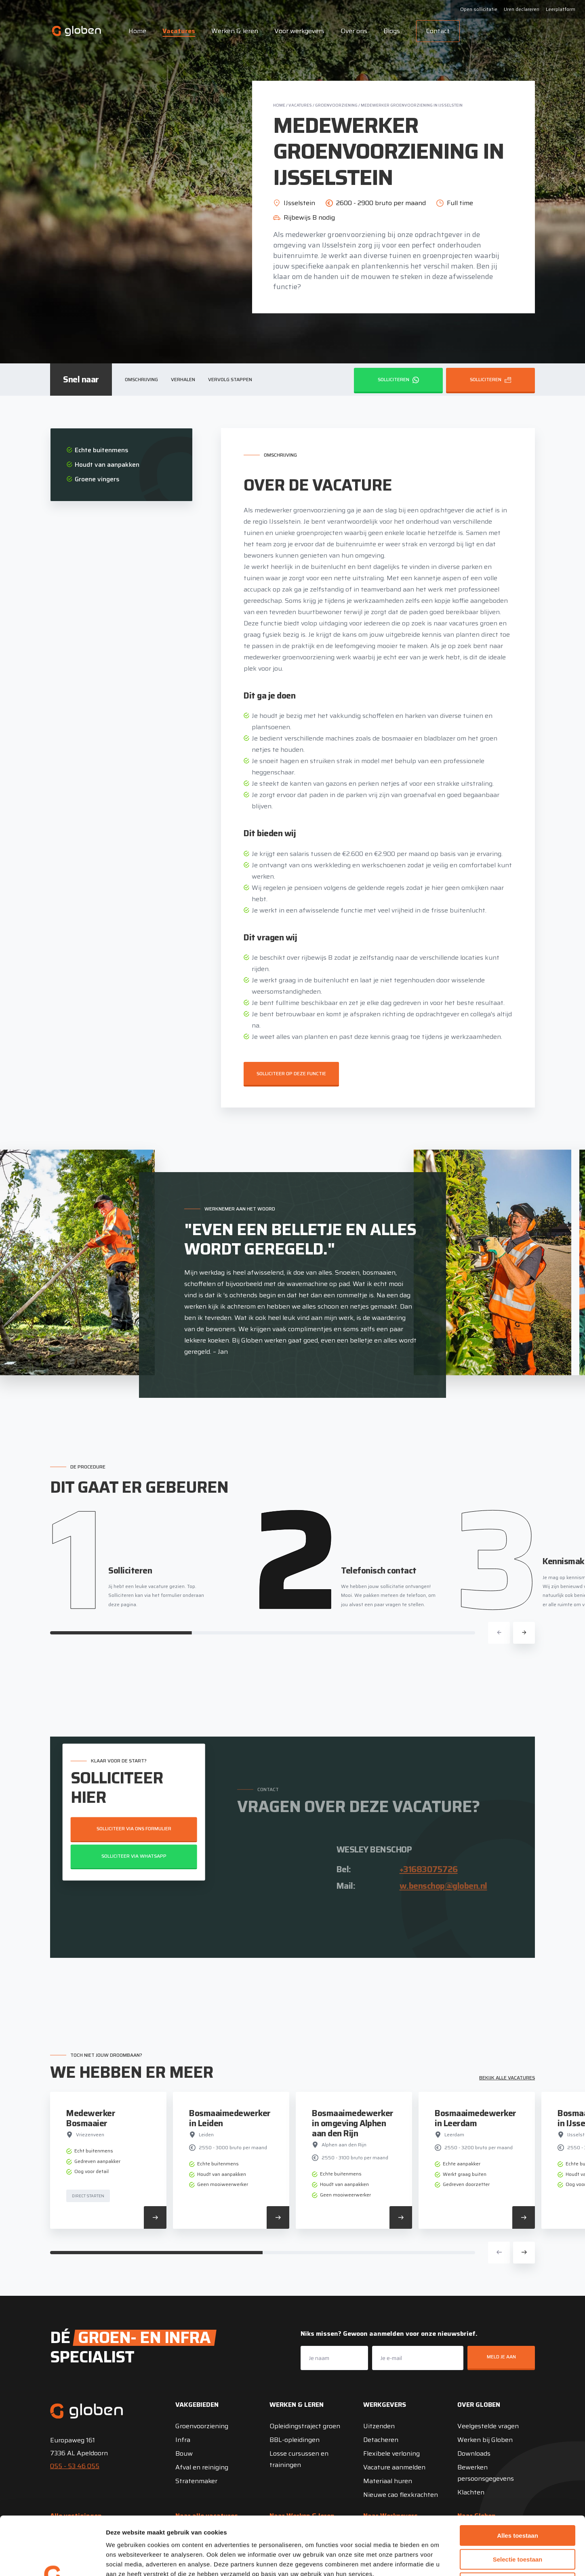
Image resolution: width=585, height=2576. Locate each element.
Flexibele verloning (391, 2453)
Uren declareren (521, 9)
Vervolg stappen (230, 379)
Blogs (391, 31)
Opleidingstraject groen (304, 2426)
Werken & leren (234, 31)
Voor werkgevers (299, 31)
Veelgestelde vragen (488, 2426)
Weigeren (517, 2524)
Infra (182, 2440)
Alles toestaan (517, 2477)
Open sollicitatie (478, 9)
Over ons (354, 31)
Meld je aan (501, 2356)
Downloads (473, 2453)
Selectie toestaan (518, 2501)
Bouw (184, 2453)
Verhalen (183, 379)
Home (137, 31)
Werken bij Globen (485, 2440)
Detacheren (380, 2440)
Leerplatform (560, 9)
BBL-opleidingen (294, 2440)
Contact (438, 31)
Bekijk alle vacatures (507, 2077)
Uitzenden (379, 2426)
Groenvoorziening (336, 105)
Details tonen (436, 2560)
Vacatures (178, 31)
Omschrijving (141, 379)
